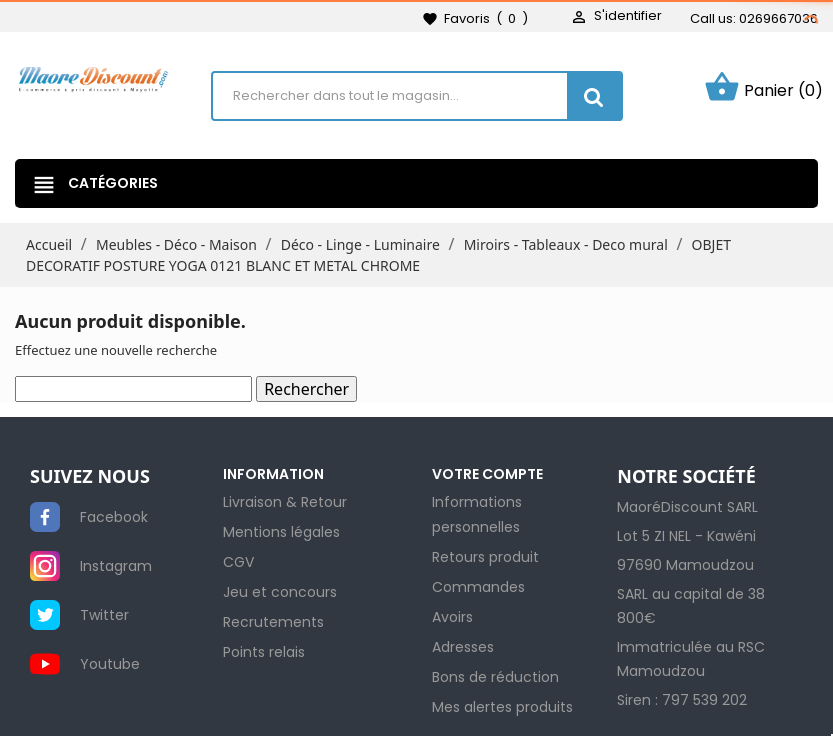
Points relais (264, 652)
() (475, 19)
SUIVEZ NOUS (90, 477)
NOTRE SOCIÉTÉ (686, 477)
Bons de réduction (495, 677)
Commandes (478, 587)
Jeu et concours (280, 592)
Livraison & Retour (285, 502)
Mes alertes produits (502, 707)
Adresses (463, 647)
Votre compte (487, 474)
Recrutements (273, 622)
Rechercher (306, 389)
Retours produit (485, 557)
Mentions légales (281, 532)
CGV (238, 562)
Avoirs (452, 617)
